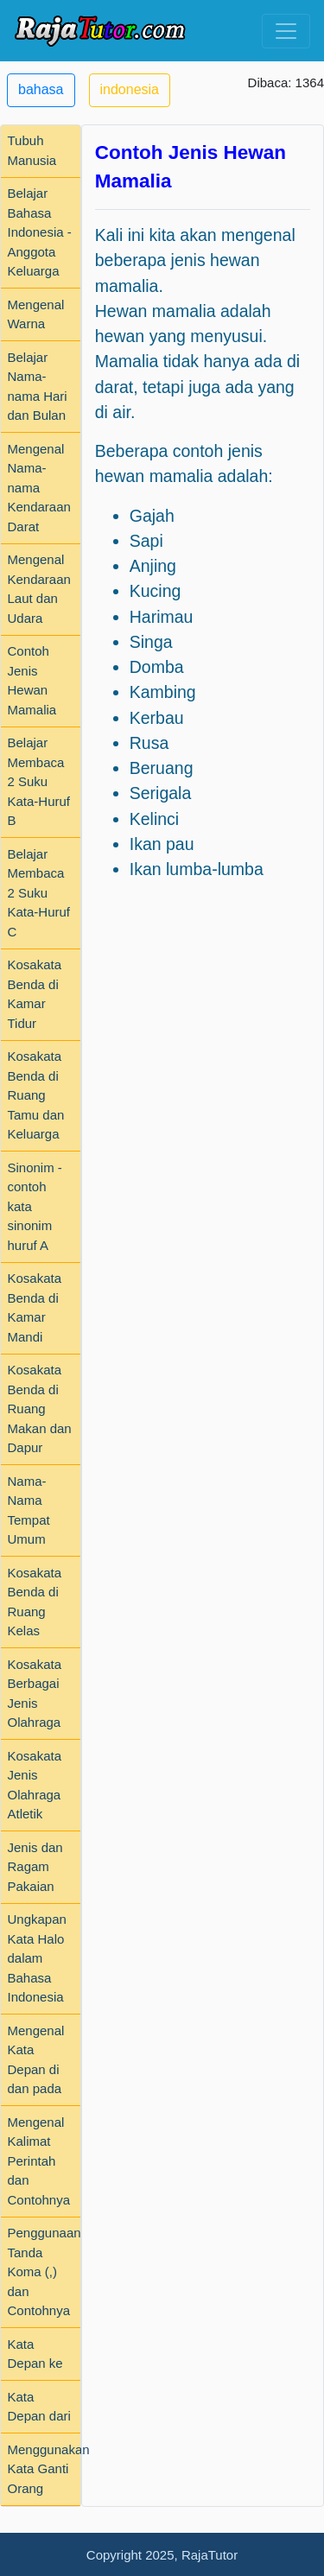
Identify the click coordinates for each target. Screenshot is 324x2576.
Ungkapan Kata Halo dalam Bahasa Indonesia (37, 1958)
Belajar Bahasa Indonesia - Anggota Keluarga (40, 232)
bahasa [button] (41, 89)
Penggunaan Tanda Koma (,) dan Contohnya (44, 2271)
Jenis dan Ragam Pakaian (35, 1867)
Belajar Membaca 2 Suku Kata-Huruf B (39, 781)
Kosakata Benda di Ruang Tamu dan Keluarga (36, 1095)
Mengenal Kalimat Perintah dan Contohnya (39, 2161)
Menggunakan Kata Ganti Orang (49, 2469)
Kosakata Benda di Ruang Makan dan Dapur (40, 1408)
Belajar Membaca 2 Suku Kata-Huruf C (39, 893)
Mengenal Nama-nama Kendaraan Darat (39, 487)
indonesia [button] (130, 89)
